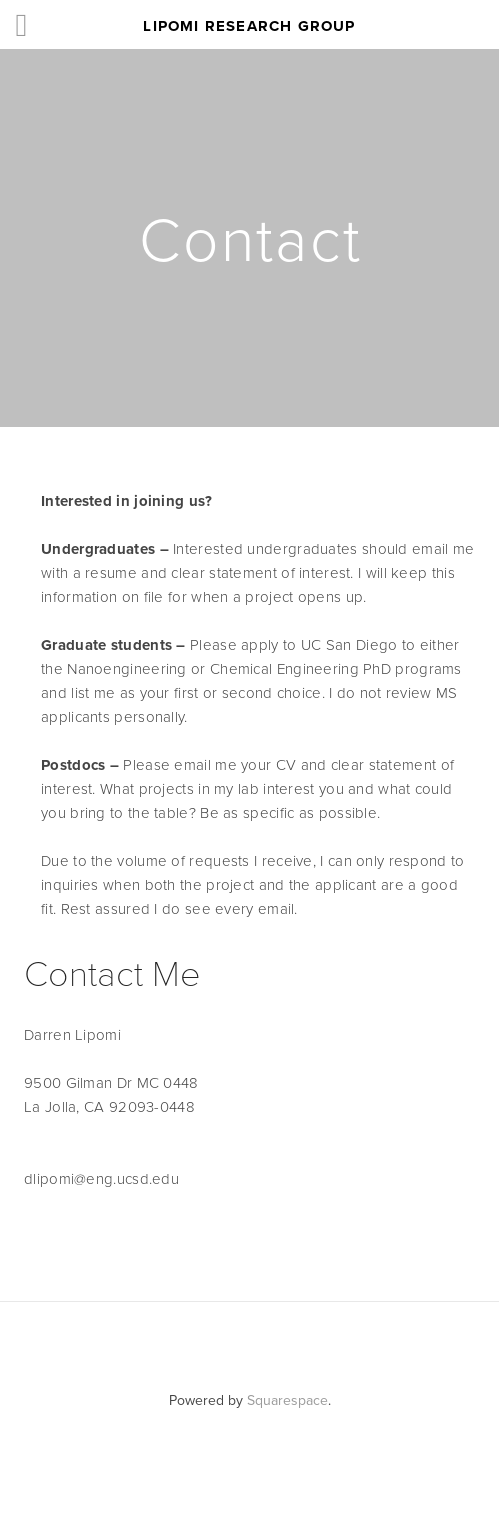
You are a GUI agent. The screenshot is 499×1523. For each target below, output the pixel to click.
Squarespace (287, 1400)
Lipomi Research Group (249, 26)
